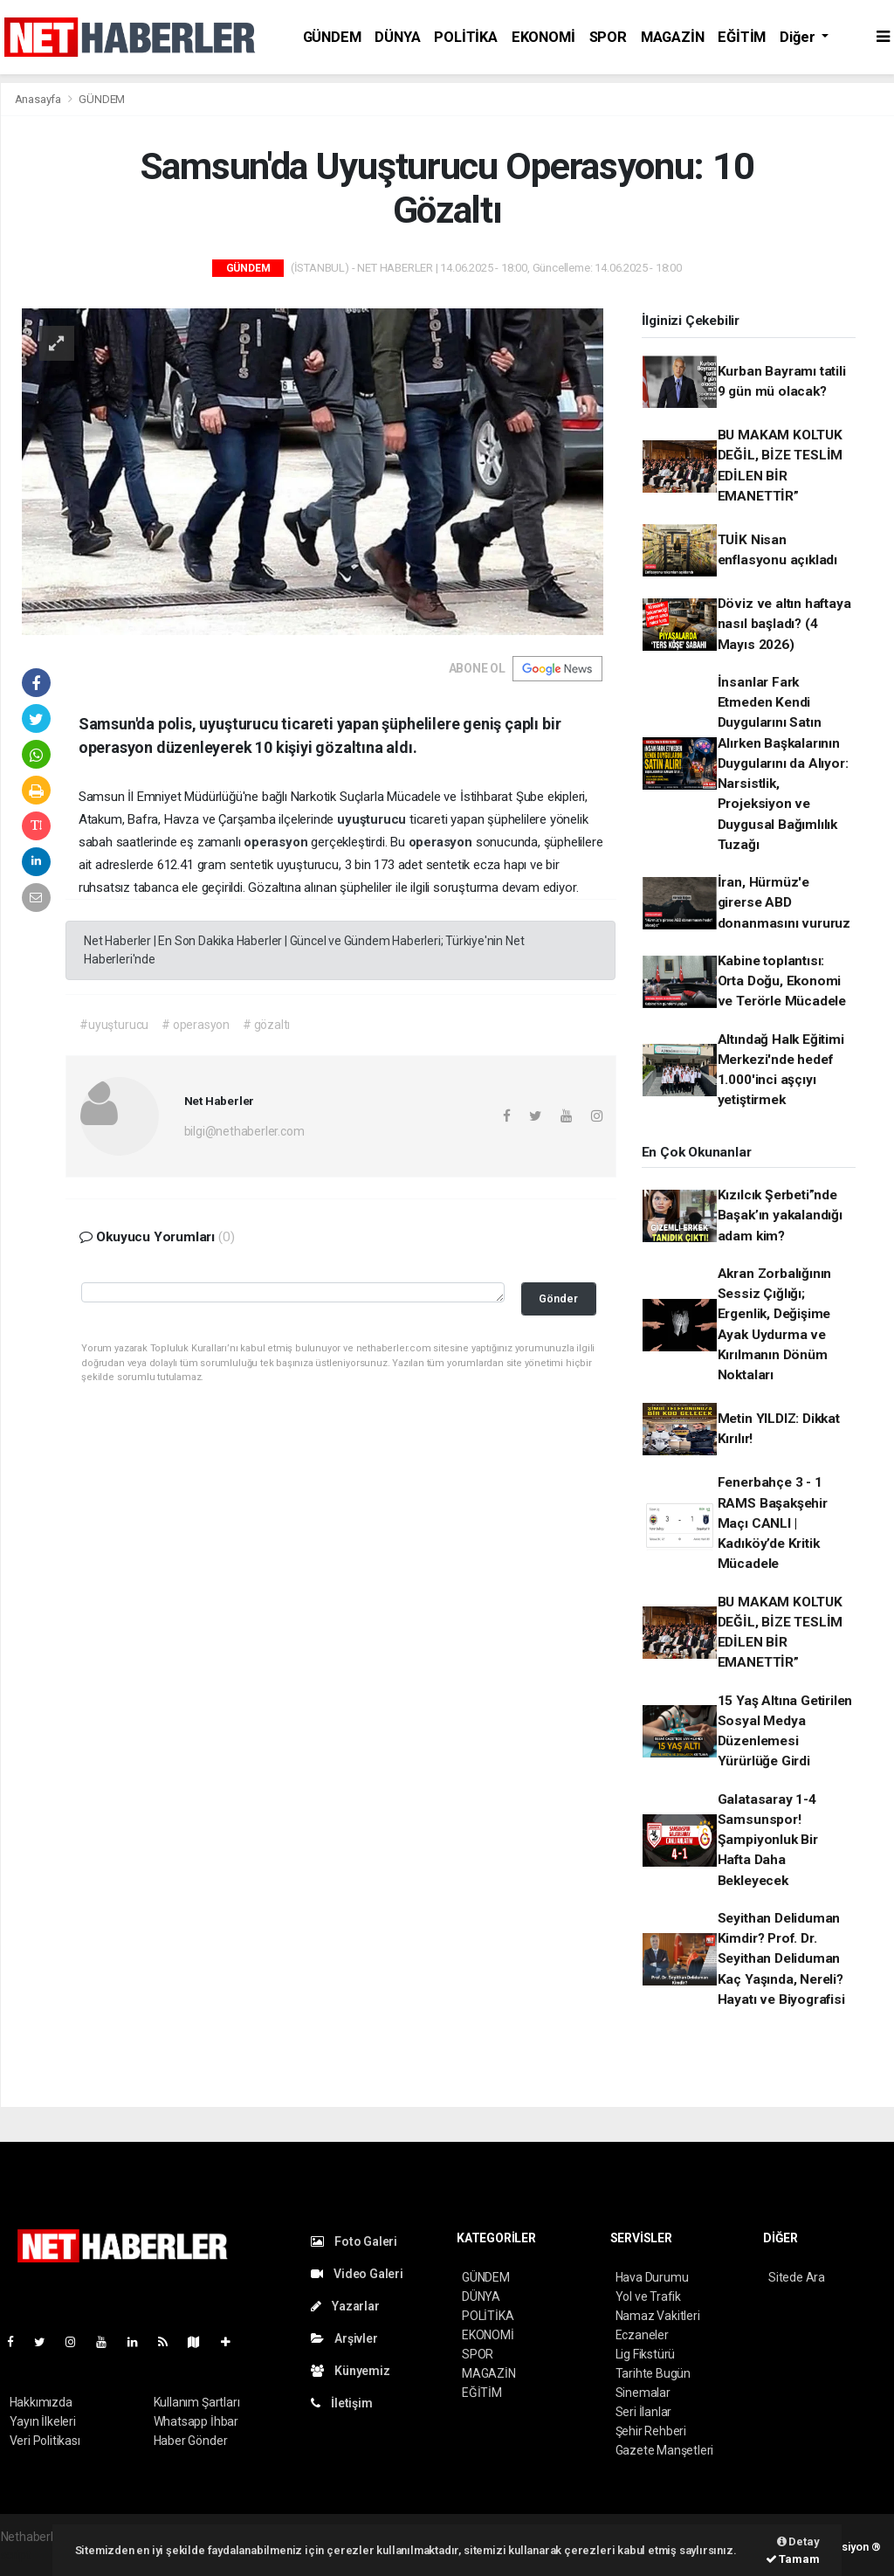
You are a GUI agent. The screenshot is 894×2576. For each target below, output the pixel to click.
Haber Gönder (191, 2441)
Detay (798, 2541)
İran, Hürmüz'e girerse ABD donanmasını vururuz (784, 902)
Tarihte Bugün (653, 2373)
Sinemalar (642, 2393)
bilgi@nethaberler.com (244, 1131)
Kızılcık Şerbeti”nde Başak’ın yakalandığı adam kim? (780, 1215)
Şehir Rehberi (651, 2431)
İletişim (342, 2403)
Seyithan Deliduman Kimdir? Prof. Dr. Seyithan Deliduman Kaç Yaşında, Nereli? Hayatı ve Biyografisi (781, 1958)
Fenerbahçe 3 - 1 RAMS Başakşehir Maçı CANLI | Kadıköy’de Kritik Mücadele (773, 1522)
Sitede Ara (796, 2277)
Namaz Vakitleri (657, 2316)
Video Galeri (357, 2274)
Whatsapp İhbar (196, 2421)
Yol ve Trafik (648, 2296)
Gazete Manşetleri (664, 2450)
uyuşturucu (373, 819)
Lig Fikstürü (645, 2354)
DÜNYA (397, 37)
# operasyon (196, 1025)
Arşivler (344, 2338)
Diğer (799, 37)
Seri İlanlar (643, 2412)
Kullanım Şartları (197, 2402)
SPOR (608, 37)
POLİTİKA (465, 37)
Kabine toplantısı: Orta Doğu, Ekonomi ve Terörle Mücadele (782, 981)
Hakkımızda (41, 2402)
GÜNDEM (332, 37)
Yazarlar (345, 2306)
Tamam (793, 2559)
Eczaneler (642, 2335)
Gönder (558, 1298)
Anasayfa (39, 99)
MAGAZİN (673, 37)
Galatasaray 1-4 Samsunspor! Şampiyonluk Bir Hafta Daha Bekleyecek (768, 1840)
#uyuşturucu (113, 1025)
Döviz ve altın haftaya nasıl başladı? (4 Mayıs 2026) (784, 624)
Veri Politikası (45, 2441)
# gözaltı (266, 1025)
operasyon (277, 842)
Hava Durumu (652, 2277)
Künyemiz (350, 2371)
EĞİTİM (742, 37)
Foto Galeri (354, 2241)
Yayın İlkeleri (43, 2421)
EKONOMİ (543, 37)
